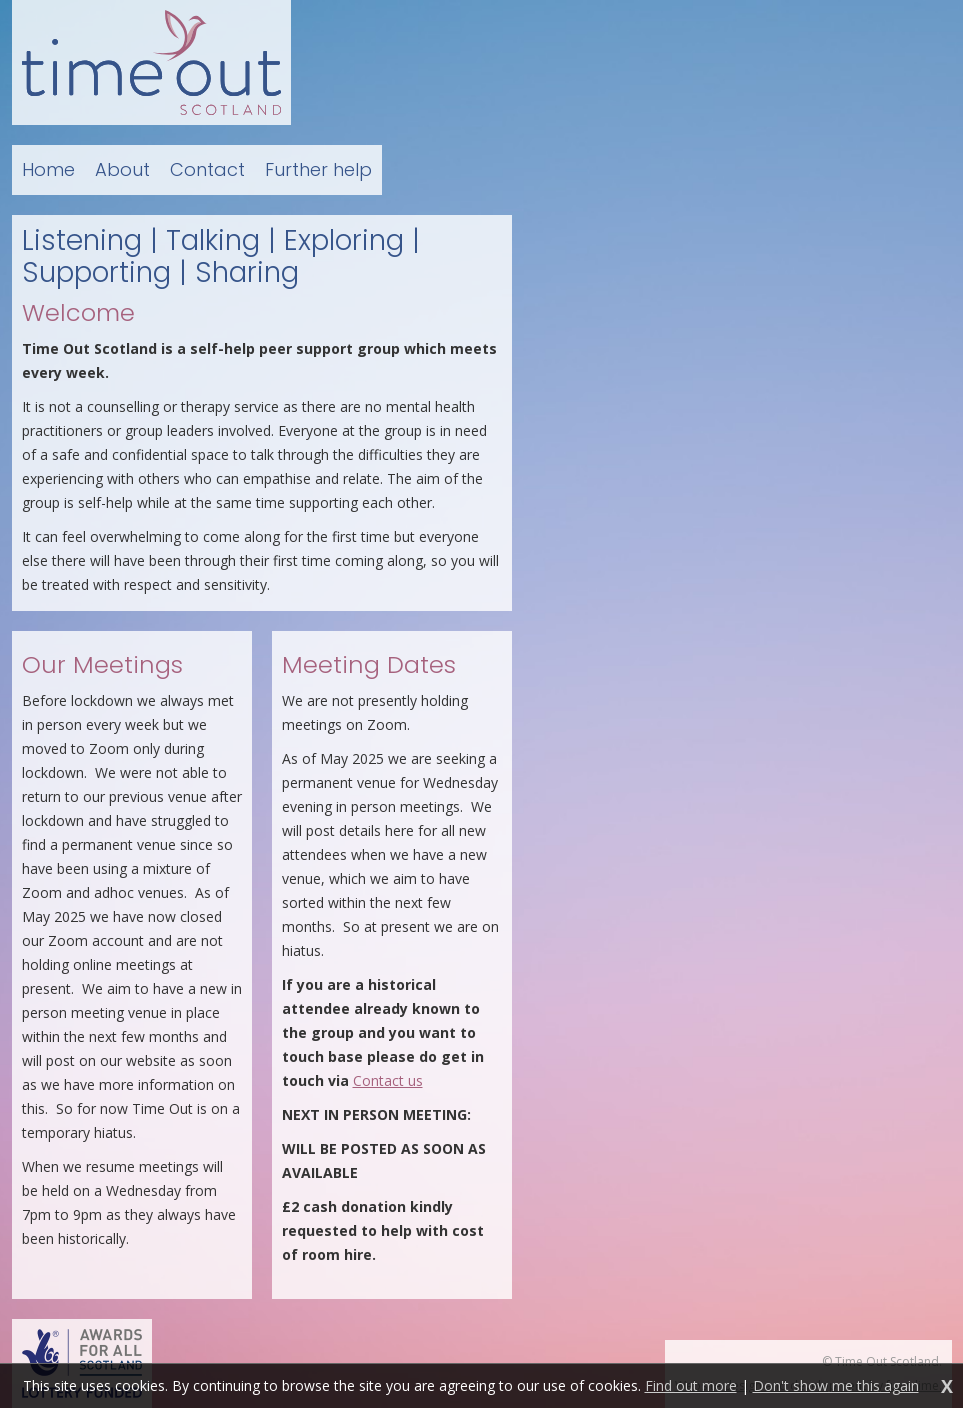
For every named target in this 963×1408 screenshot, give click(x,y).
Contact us (388, 1080)
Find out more (691, 1385)
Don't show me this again (836, 1385)
